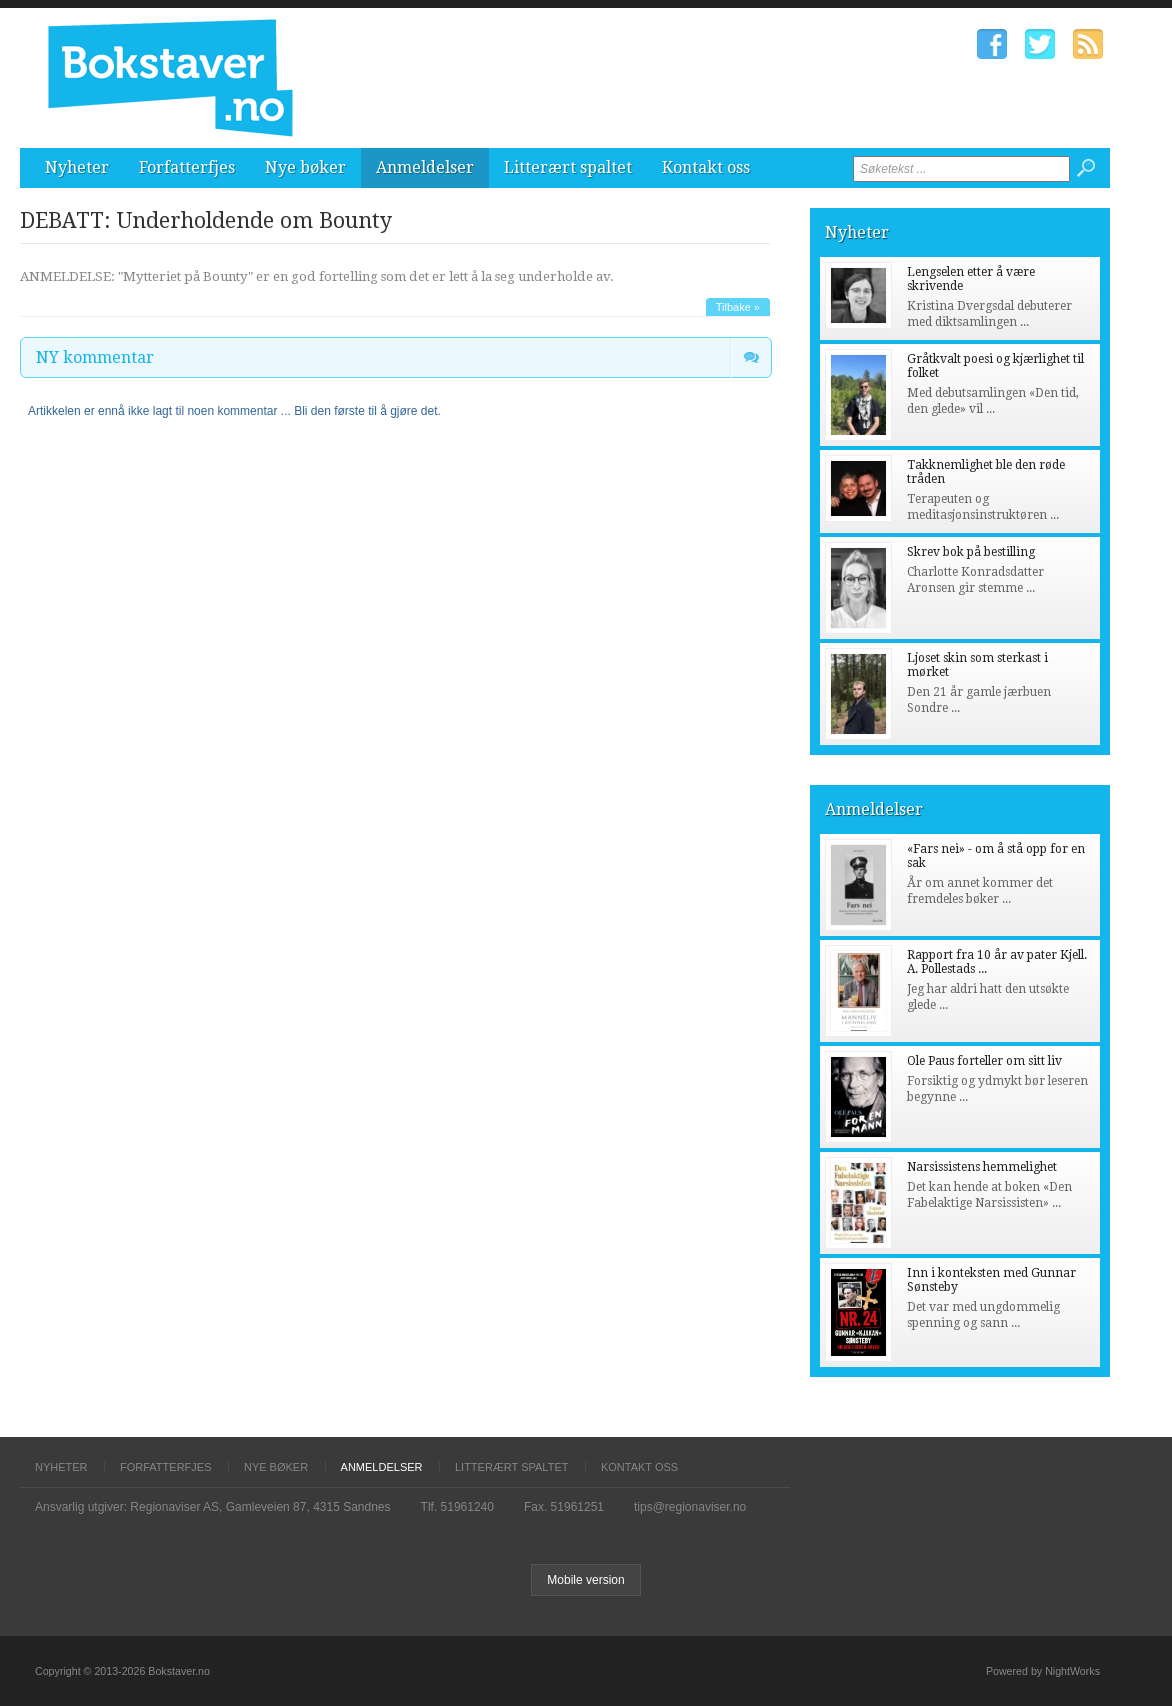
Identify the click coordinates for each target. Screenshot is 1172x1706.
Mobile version (585, 1580)
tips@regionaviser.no (690, 1507)
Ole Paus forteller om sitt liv (984, 1061)
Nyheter (77, 167)
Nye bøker (305, 167)
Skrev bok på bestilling (971, 552)
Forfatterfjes (187, 167)
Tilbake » (738, 307)
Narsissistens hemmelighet (982, 1167)
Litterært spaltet (568, 167)
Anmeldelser (425, 167)
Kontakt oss (706, 167)
